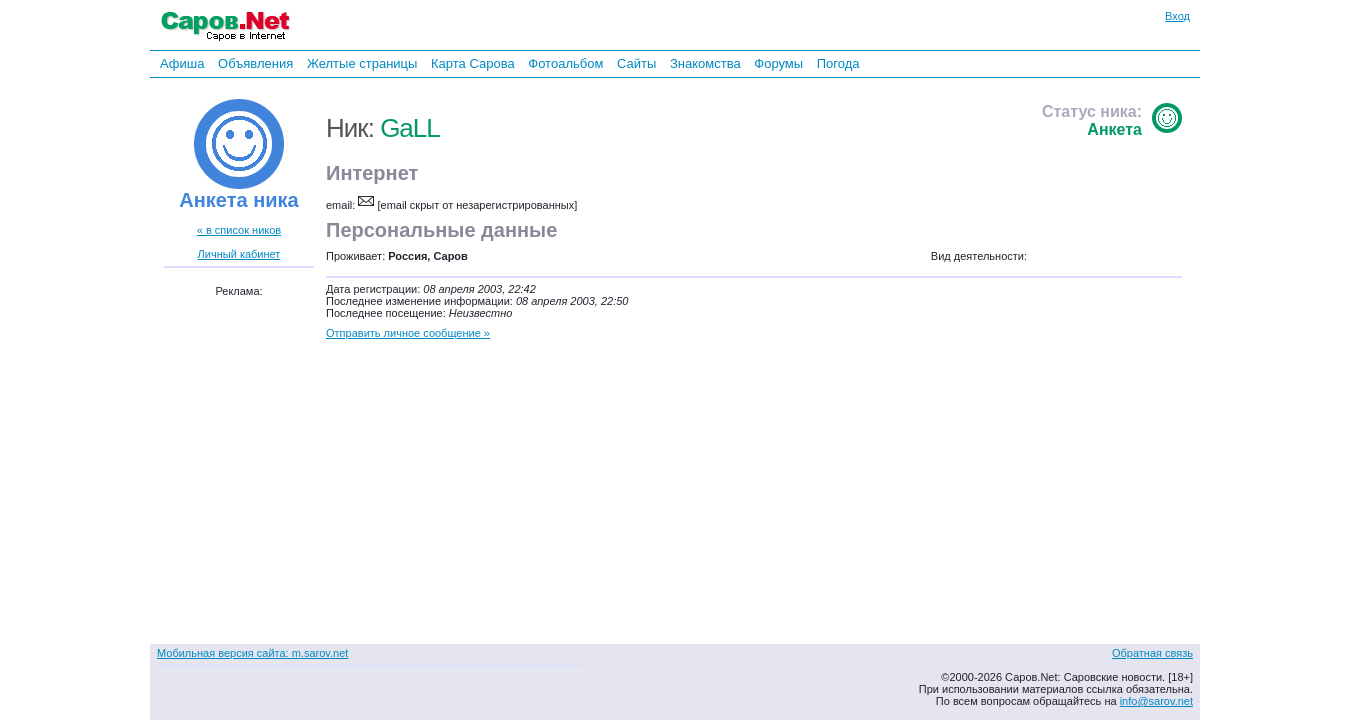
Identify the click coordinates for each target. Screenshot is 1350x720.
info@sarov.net (1156, 701)
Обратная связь (1152, 653)
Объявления (255, 63)
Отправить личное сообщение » (408, 333)
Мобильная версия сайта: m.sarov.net (252, 653)
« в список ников (239, 230)
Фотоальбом (565, 63)
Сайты (636, 63)
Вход (1177, 16)
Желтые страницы (362, 63)
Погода (838, 63)
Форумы (778, 63)
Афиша (182, 63)
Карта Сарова (473, 63)
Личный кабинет (239, 254)
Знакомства (705, 63)
